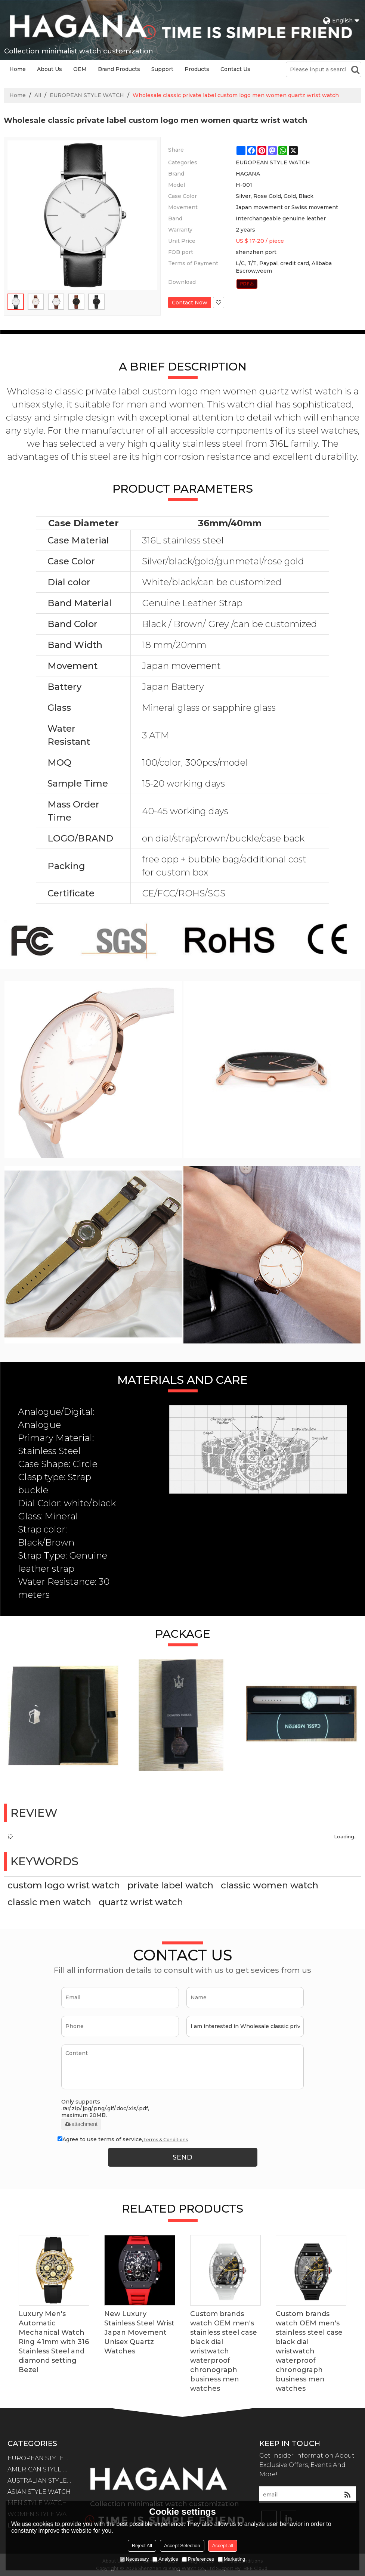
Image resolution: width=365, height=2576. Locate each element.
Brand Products (119, 69)
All (37, 95)
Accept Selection (182, 2545)
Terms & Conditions (165, 2139)
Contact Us (235, 69)
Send (182, 2157)
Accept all (222, 2545)
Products (197, 69)
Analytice (165, 2559)
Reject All (142, 2545)
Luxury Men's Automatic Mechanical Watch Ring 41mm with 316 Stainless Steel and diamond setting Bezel (54, 2342)
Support (162, 69)
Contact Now (189, 302)
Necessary (134, 2559)
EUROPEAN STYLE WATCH (87, 95)
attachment (81, 2124)
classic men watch (49, 1902)
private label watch (170, 1885)
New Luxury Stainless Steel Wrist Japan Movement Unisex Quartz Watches (139, 2332)
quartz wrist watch (141, 1902)
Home (17, 69)
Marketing (231, 2559)
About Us (49, 69)
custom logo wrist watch (63, 1885)
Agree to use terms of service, (123, 2139)
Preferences (198, 2559)
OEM (80, 69)
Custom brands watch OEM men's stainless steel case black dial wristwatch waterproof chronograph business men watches (223, 2351)
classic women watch (269, 1885)
